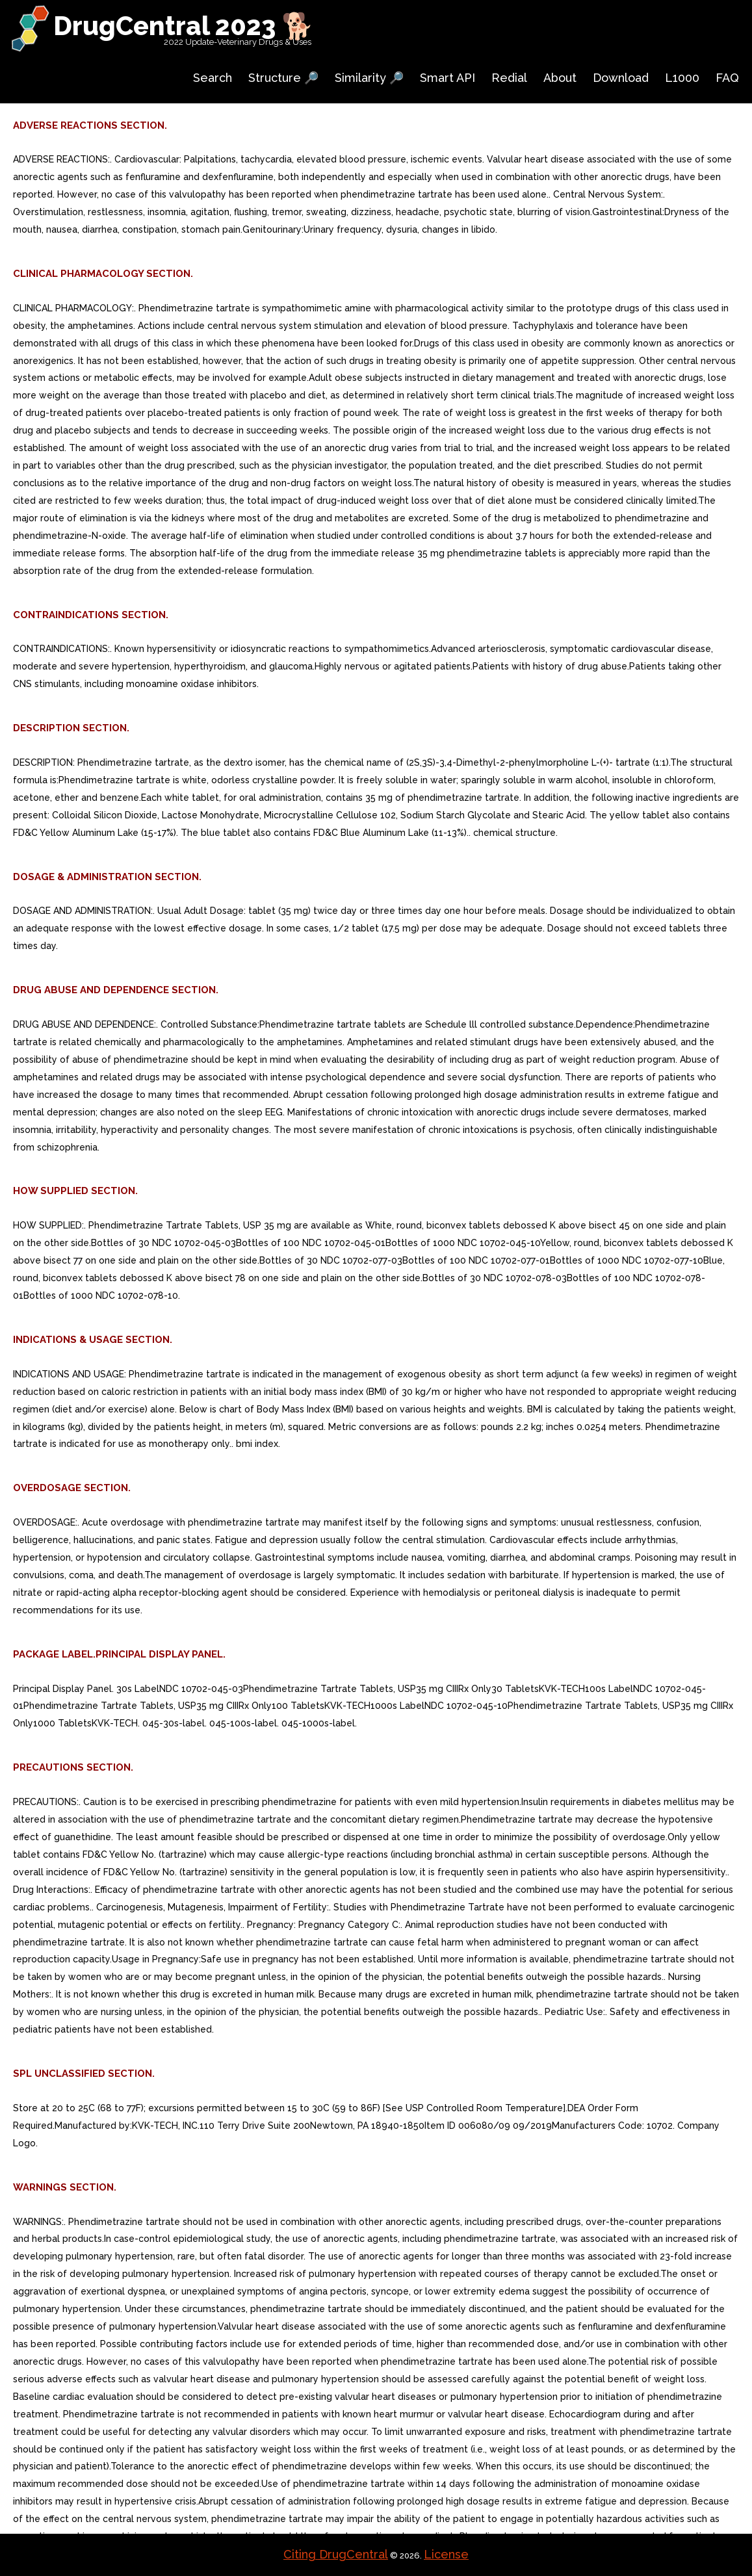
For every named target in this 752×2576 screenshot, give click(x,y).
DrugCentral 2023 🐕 (183, 25)
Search (212, 78)
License (446, 2554)
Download (621, 78)
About (560, 78)
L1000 (682, 78)
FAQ (727, 78)
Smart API (447, 78)
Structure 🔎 (283, 78)
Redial (509, 78)
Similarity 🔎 (369, 78)
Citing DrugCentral (335, 2554)
